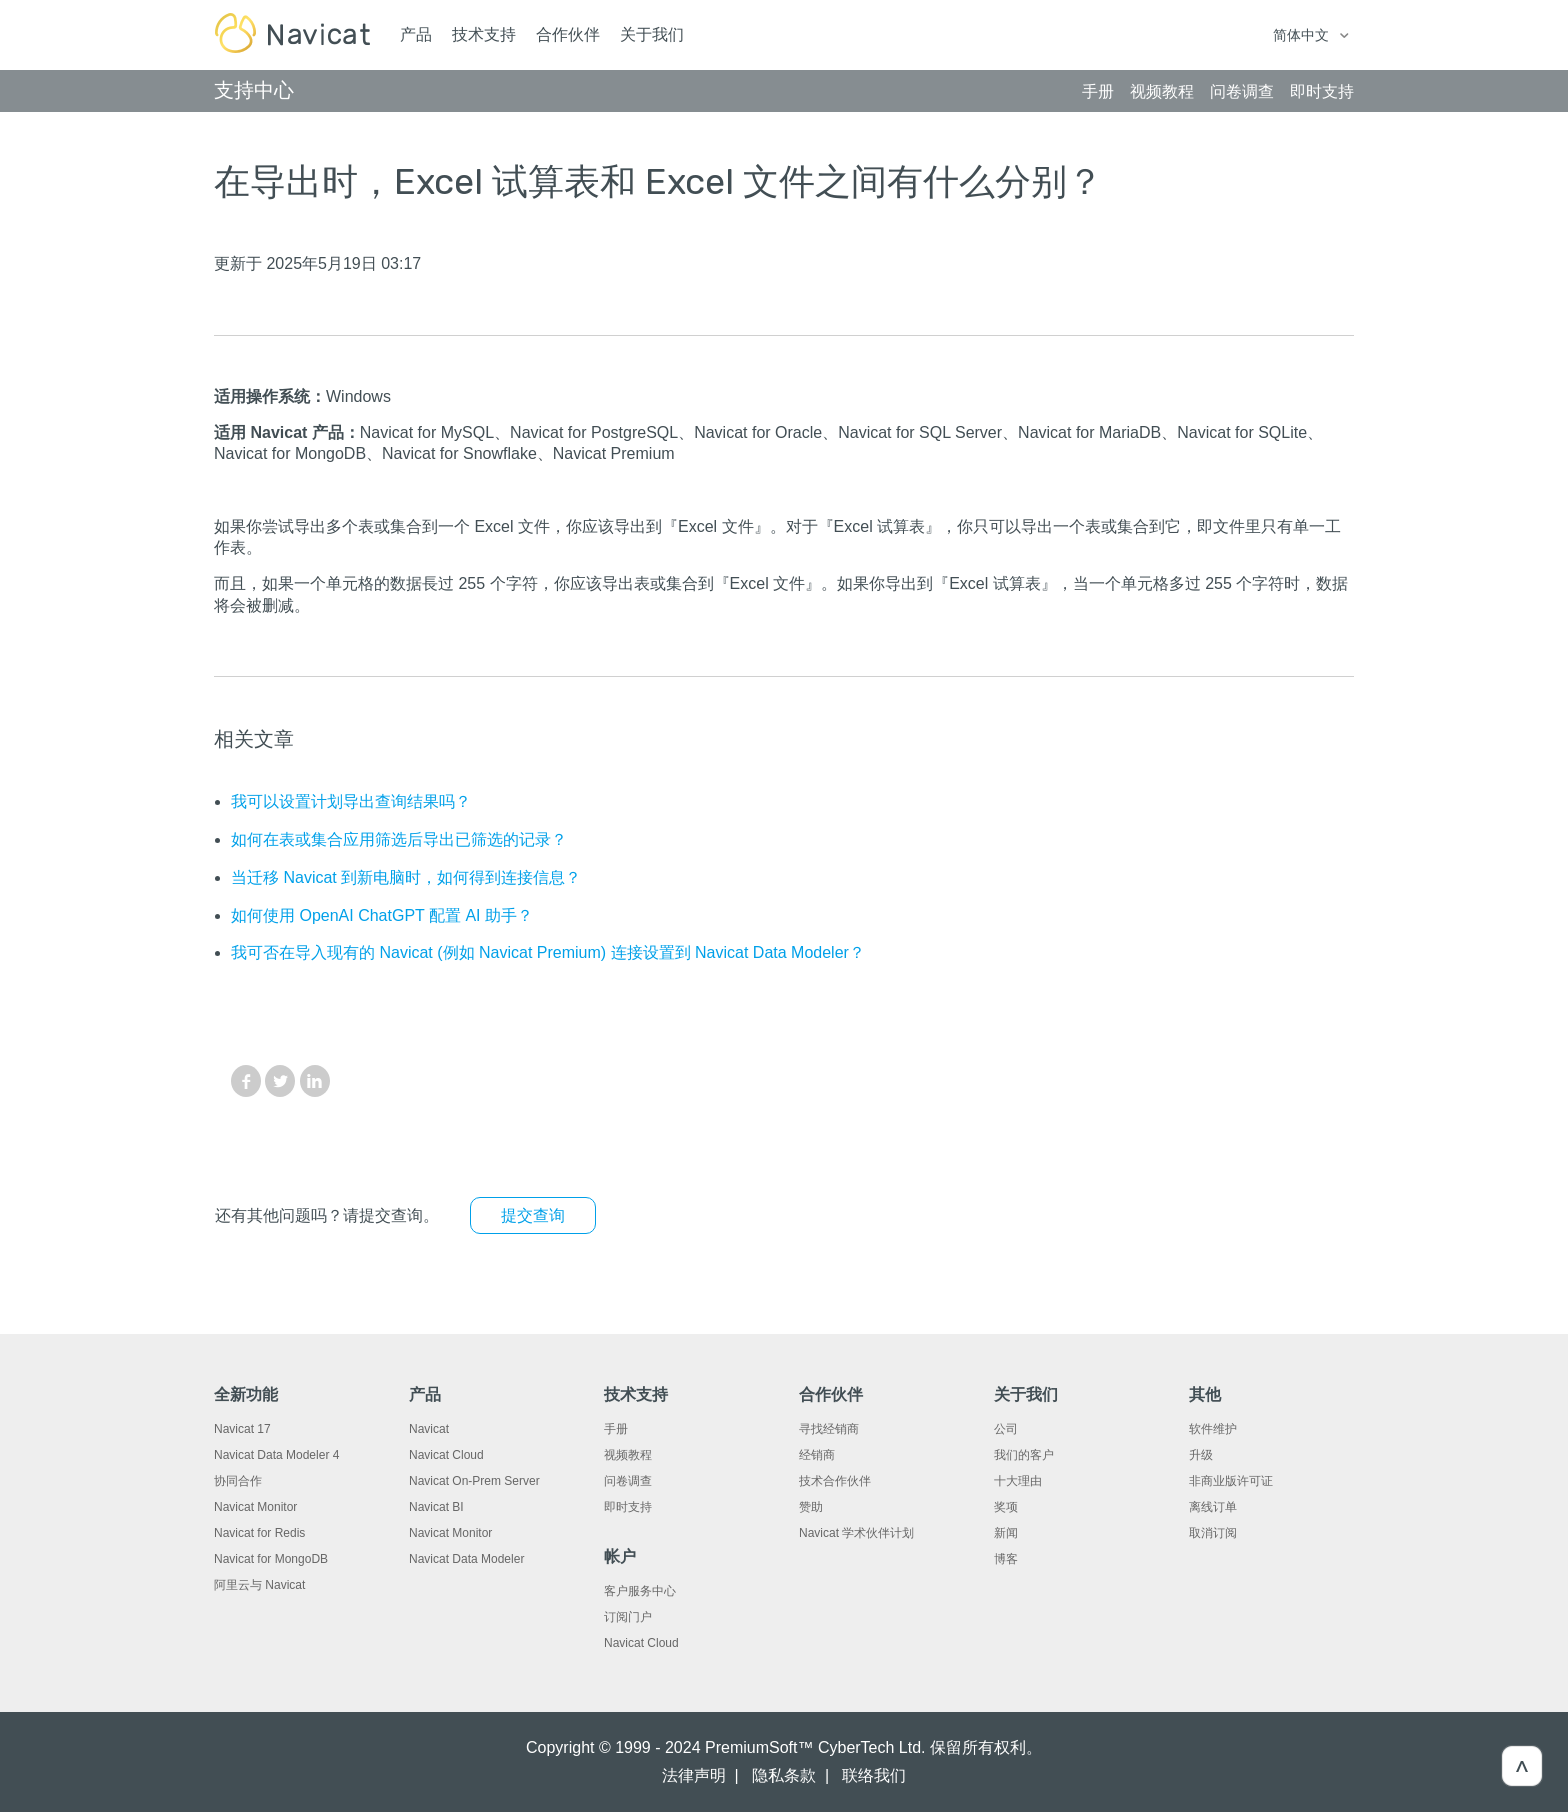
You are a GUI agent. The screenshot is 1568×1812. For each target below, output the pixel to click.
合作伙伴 (568, 34)
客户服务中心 (640, 1591)
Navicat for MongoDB (271, 1559)
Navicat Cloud (446, 1455)
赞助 (811, 1507)
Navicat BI (436, 1507)
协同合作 (238, 1481)
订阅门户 (628, 1617)
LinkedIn (315, 1081)
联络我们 (874, 1775)
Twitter (280, 1081)
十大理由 (1018, 1481)
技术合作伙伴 (835, 1481)
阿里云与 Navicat (259, 1585)
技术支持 (484, 34)
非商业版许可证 (1231, 1481)
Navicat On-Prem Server (474, 1481)
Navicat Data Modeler (466, 1559)
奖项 (1006, 1507)
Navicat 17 (242, 1429)
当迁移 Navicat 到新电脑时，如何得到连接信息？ (406, 877)
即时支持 (628, 1507)
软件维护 (1213, 1429)
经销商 (817, 1455)
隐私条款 (784, 1775)
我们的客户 (1024, 1455)
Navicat (429, 1429)
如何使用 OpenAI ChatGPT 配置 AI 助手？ (382, 915)
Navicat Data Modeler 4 (276, 1455)
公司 (1006, 1429)
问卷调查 (628, 1481)
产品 (416, 34)
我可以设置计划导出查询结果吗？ (351, 801)
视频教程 (628, 1455)
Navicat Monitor (255, 1507)
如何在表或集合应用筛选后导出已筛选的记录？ (399, 839)
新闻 (1006, 1533)
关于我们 (652, 34)
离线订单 (1213, 1507)
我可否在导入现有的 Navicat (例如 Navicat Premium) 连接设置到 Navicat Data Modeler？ (548, 952)
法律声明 (694, 1775)
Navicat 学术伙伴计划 (856, 1533)
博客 (1006, 1559)
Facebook (246, 1081)
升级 (1201, 1455)
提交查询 (533, 1215)
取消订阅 (1213, 1533)
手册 (616, 1429)
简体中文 (1303, 35)
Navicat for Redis (259, 1533)
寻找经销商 (829, 1429)
